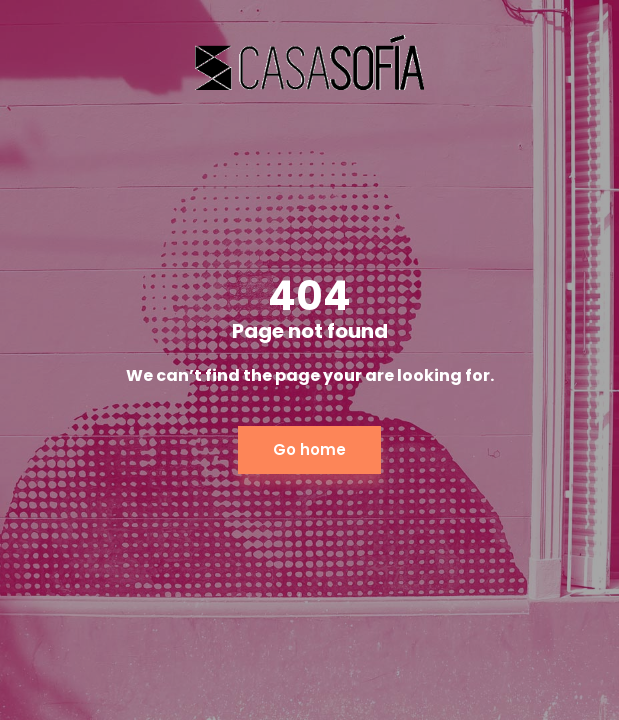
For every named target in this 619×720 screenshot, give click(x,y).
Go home (309, 449)
